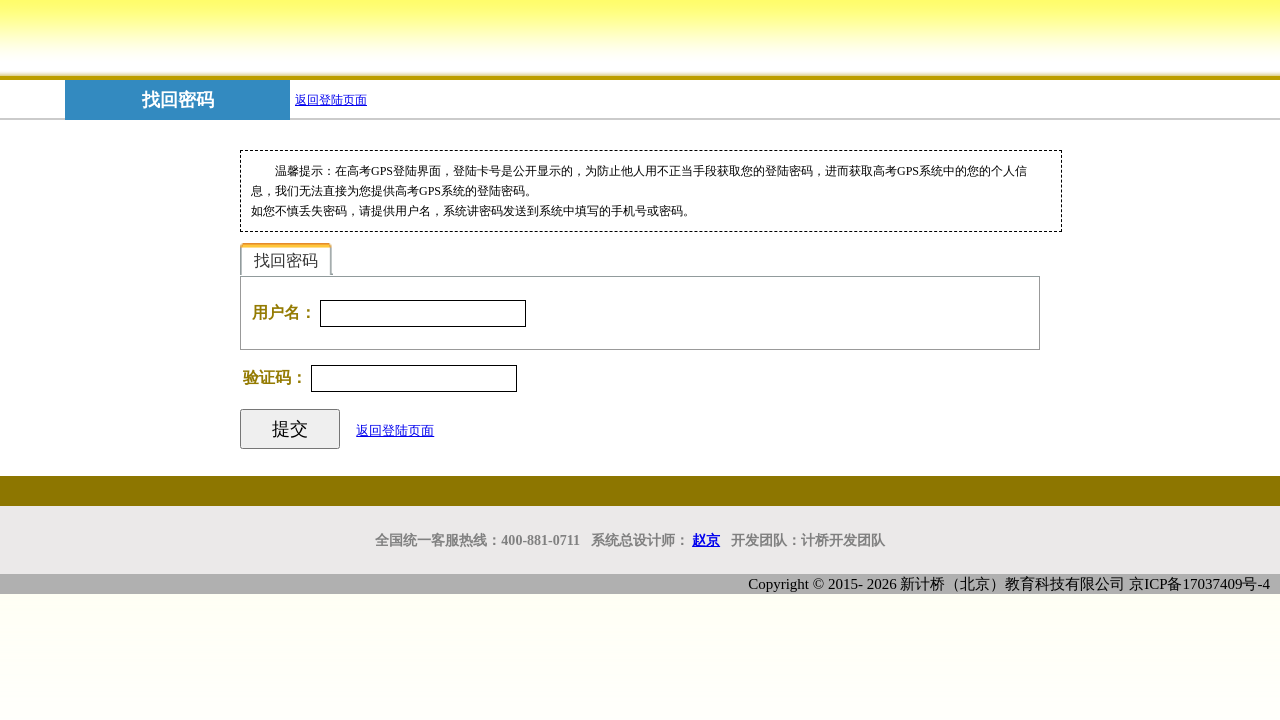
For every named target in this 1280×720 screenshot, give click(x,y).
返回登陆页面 (331, 100)
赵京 (706, 540)
